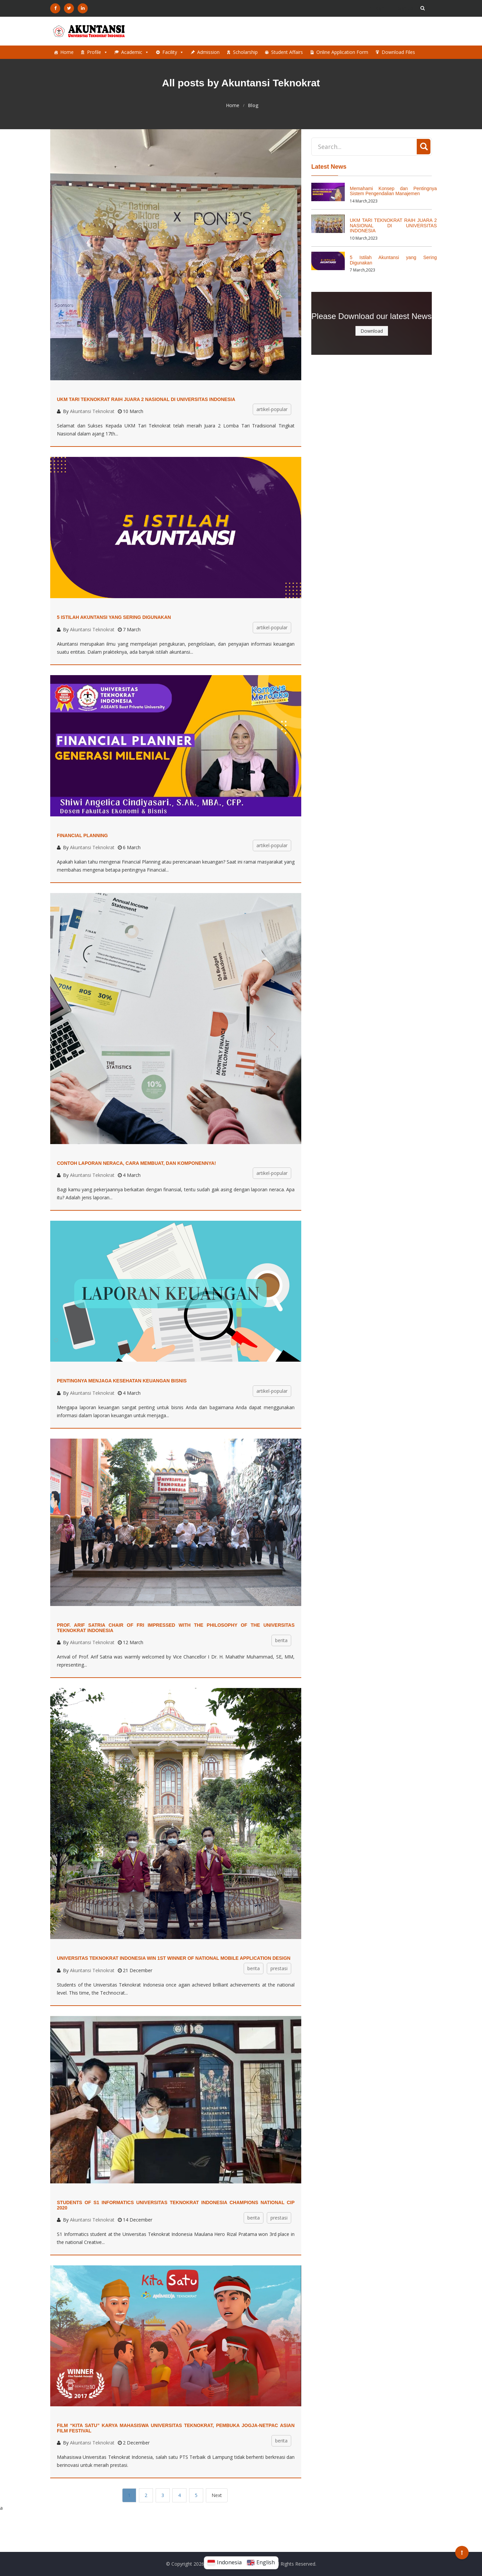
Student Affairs (287, 52)
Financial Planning (82, 835)
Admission (208, 52)
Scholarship (245, 52)
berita (281, 1640)
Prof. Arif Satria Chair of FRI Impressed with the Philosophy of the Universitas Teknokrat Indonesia (176, 1627)
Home (67, 52)
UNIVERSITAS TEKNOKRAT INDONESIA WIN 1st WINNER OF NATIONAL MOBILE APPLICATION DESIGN (174, 1958)
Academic (135, 52)
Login (376, 8)
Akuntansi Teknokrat (92, 411)
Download (371, 331)
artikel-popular (272, 409)
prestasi (279, 1968)
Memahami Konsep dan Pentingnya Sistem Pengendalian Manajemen (393, 191)
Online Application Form (342, 52)
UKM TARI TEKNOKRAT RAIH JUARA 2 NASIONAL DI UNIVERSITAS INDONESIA (146, 399)
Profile (97, 52)
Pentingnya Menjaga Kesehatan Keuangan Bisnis (122, 1380)
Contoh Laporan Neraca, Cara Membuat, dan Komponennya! (136, 1163)
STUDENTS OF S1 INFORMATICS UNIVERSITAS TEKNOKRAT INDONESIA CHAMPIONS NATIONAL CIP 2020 (176, 2205)
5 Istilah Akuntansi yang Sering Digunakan (114, 617)
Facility (173, 52)
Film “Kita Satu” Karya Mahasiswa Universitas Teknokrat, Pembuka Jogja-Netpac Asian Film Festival (176, 2428)
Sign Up (402, 8)
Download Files (398, 52)
